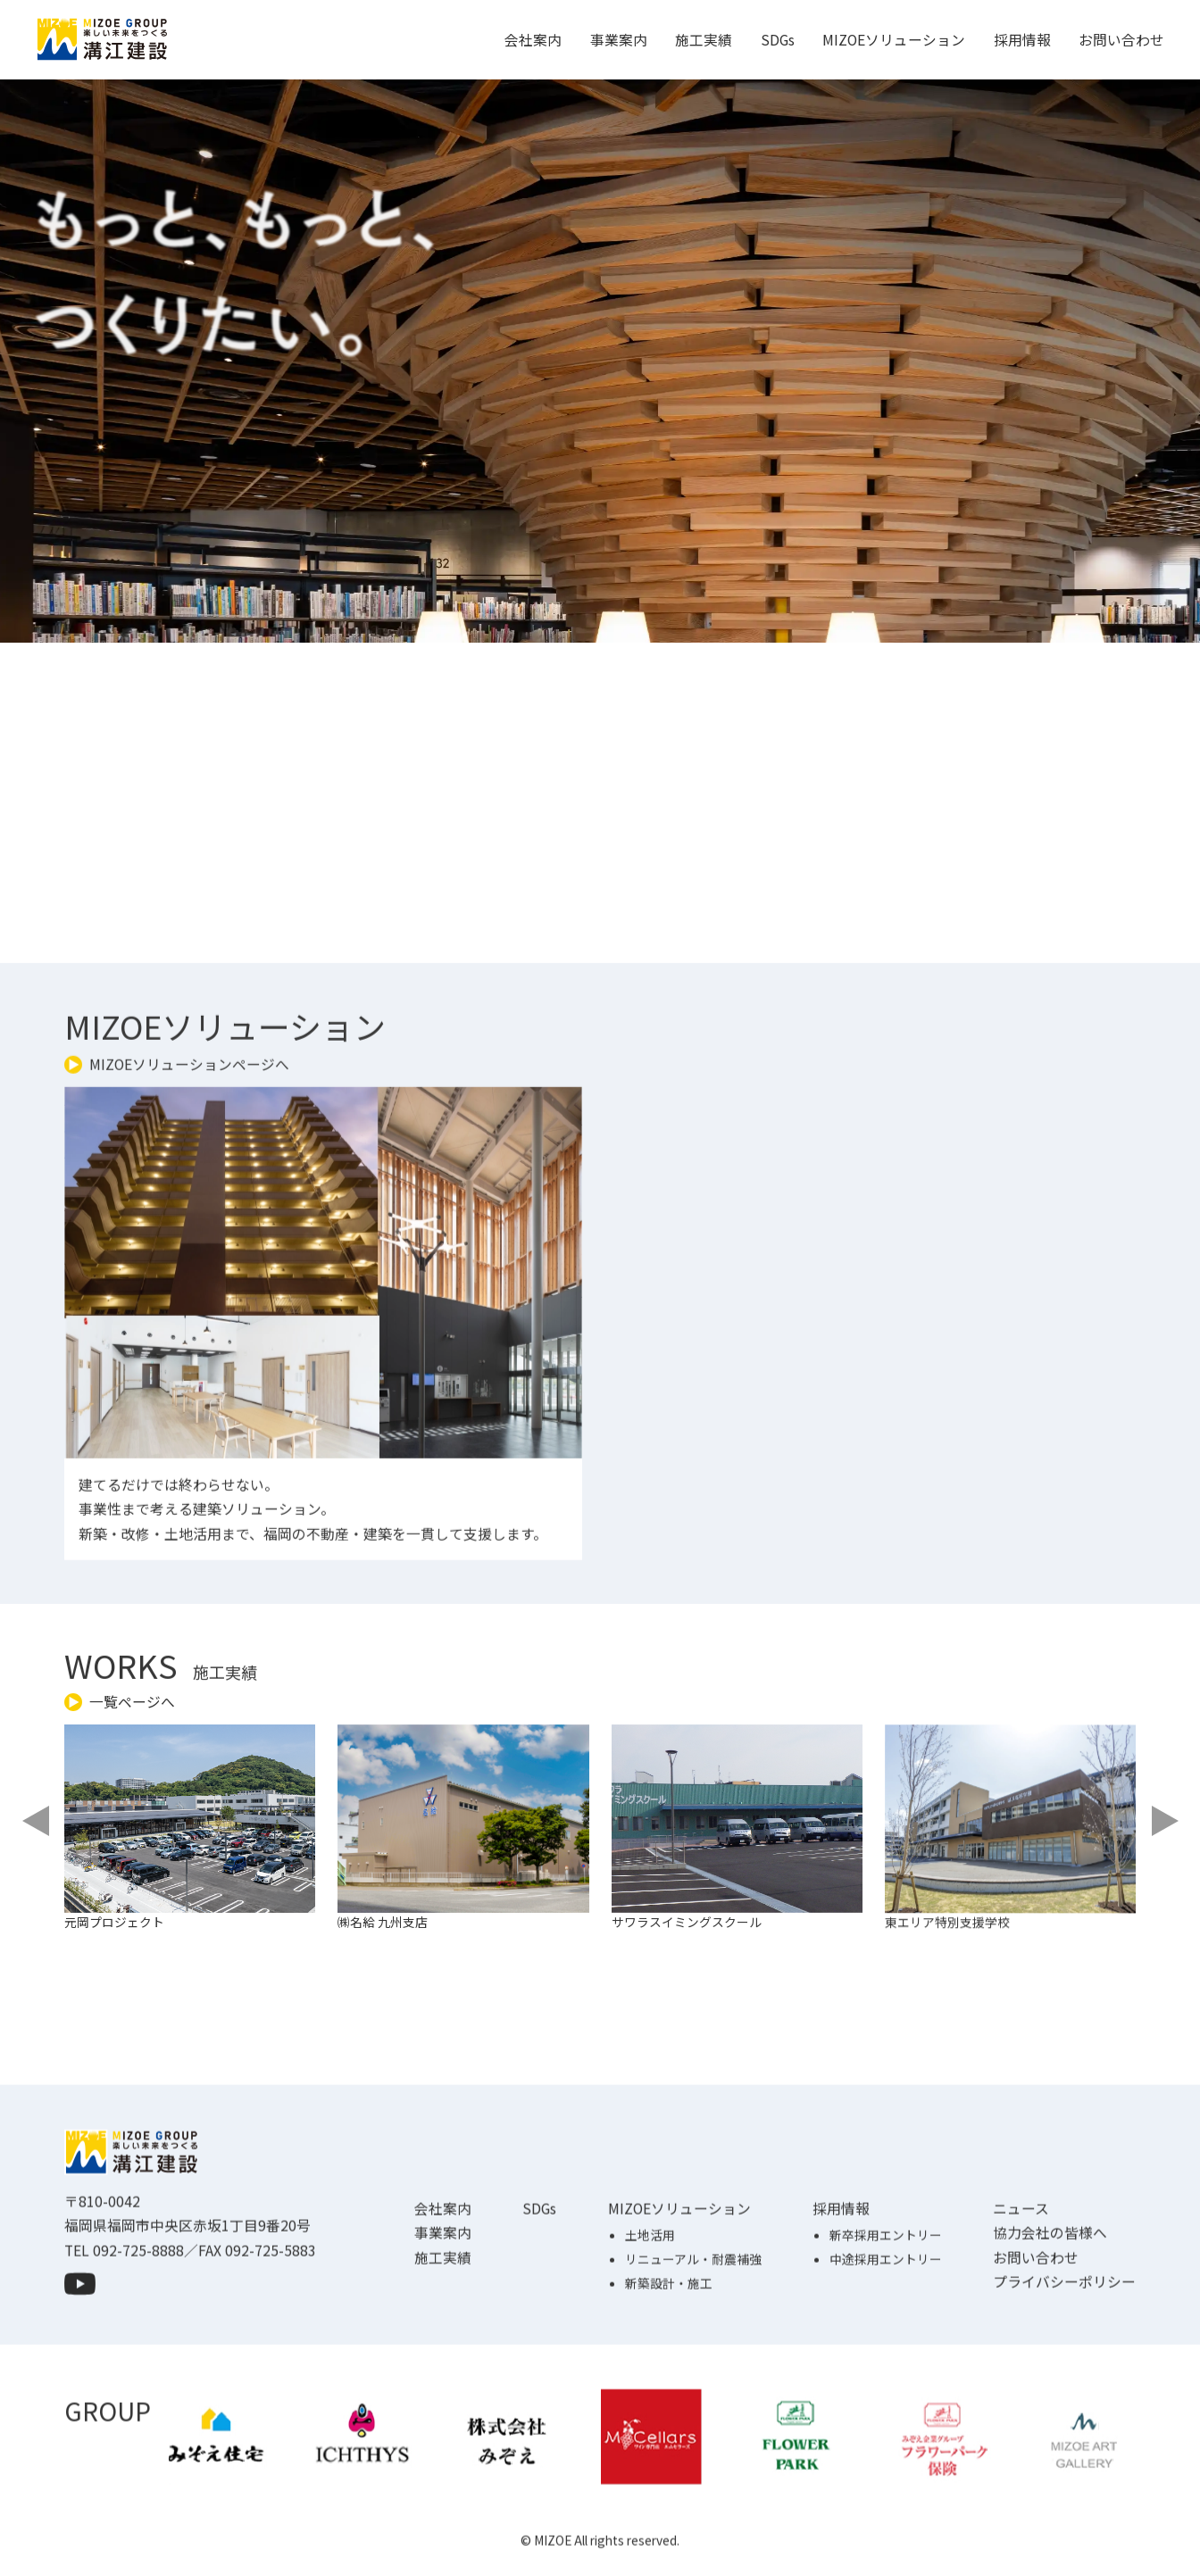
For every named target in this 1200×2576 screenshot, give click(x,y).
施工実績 (703, 39)
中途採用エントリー (885, 2343)
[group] (206, 1886)
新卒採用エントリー (885, 2319)
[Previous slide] (37, 1821)
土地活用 (650, 2319)
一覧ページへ (132, 1701)
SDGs (778, 39)
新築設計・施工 (668, 2367)
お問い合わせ (1121, 39)
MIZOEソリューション (893, 39)
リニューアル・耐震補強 (693, 2343)
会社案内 (533, 39)
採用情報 (1022, 39)
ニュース (1021, 2292)
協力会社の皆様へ (1050, 2316)
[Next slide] (1162, 1821)
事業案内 (618, 39)
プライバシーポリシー (1064, 2366)
